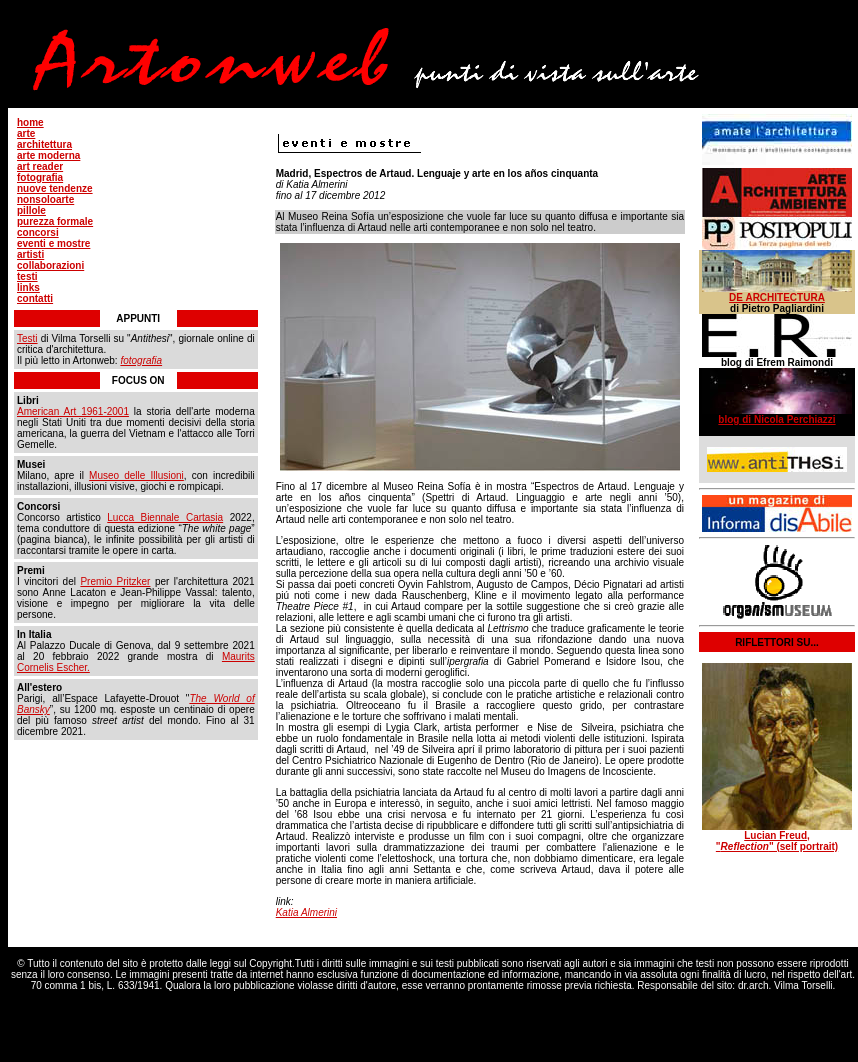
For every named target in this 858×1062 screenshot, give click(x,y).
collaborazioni (50, 265)
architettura (44, 144)
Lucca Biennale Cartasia (165, 517)
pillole (31, 210)
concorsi (38, 232)
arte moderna (48, 155)
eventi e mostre (53, 243)
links (28, 287)
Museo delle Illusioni (136, 475)
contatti (35, 298)
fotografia (40, 177)
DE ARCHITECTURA (777, 297)
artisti (30, 254)
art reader (40, 166)
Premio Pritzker (115, 581)
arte (26, 133)
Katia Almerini (306, 912)
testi (27, 276)
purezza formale (55, 221)
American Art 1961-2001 (73, 411)
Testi (27, 338)
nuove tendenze (55, 188)
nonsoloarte (45, 199)
